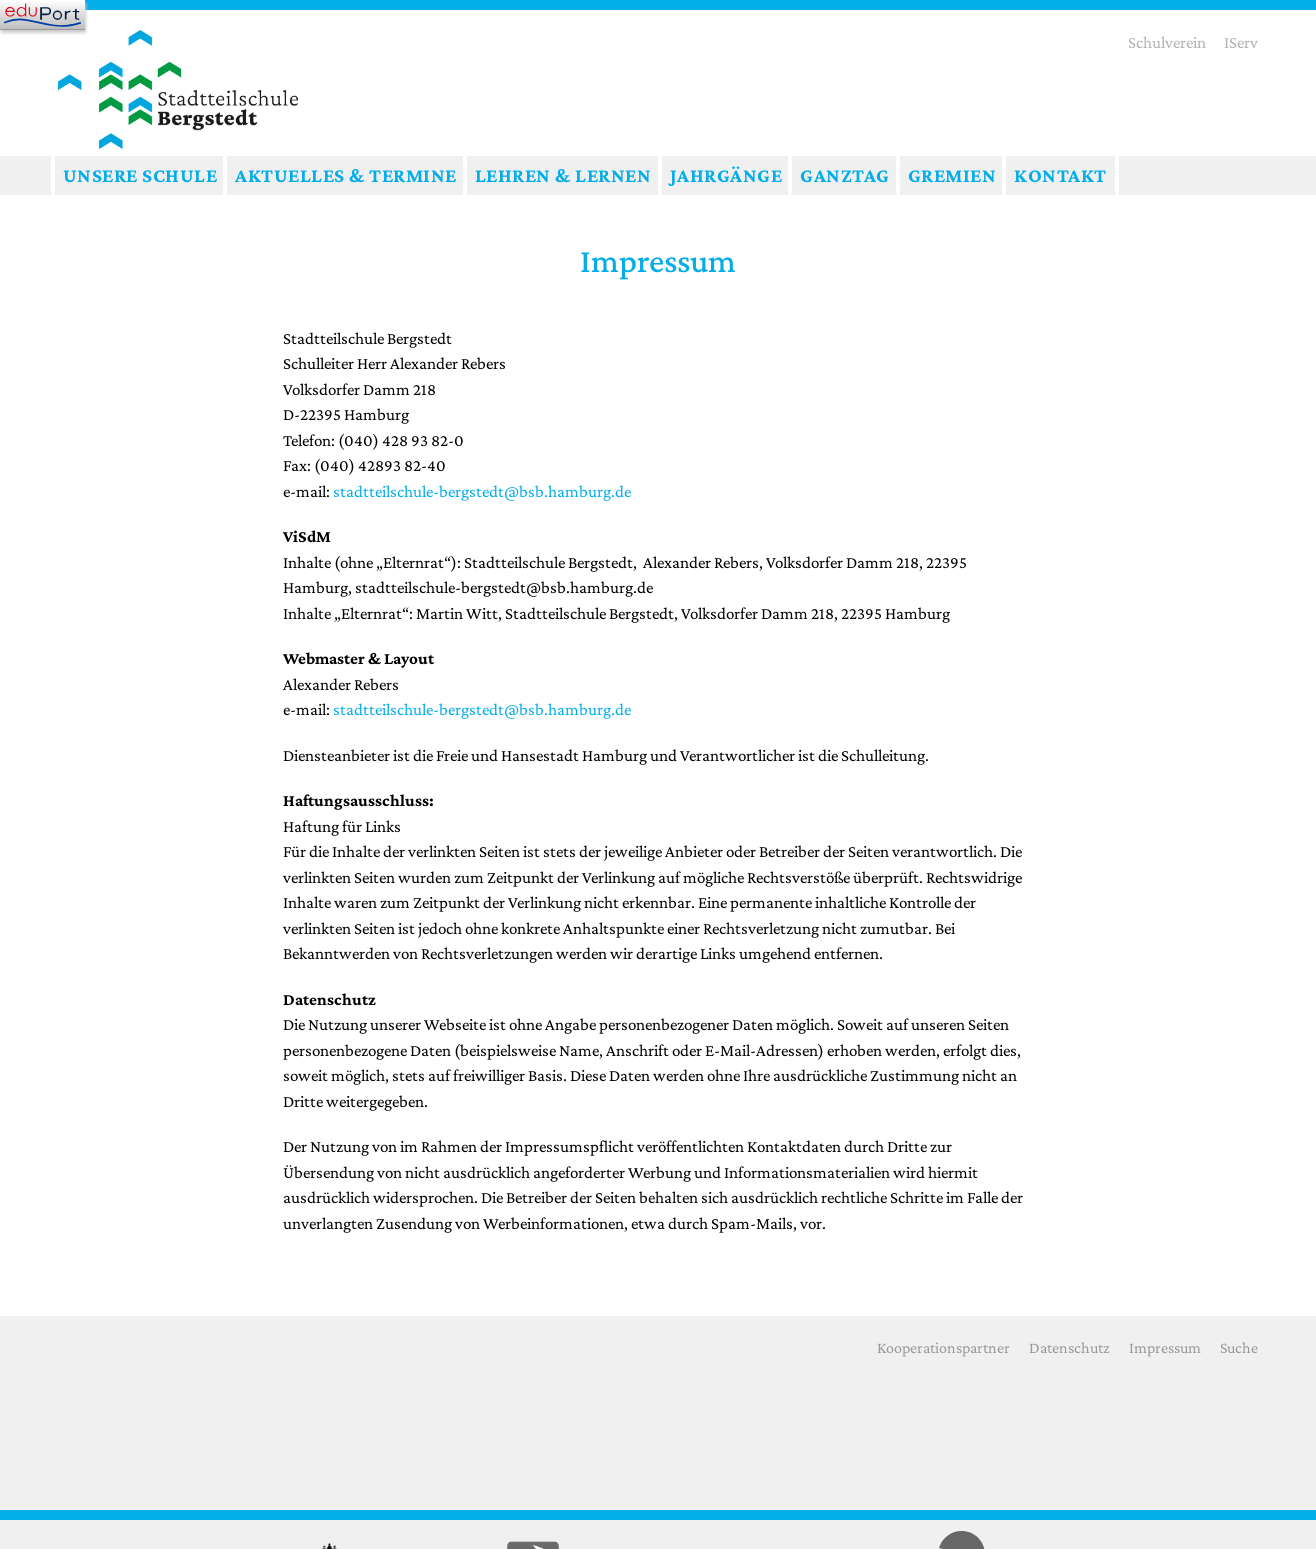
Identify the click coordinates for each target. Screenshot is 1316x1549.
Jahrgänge (726, 175)
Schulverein (1167, 42)
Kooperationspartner (943, 1347)
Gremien (952, 175)
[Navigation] (42, 15)
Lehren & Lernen (563, 175)
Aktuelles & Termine (346, 175)
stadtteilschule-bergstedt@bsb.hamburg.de (482, 491)
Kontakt (1060, 175)
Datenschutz (1069, 1347)
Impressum (1165, 1347)
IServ (1241, 42)
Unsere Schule (140, 175)
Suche (1239, 1347)
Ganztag (845, 175)
